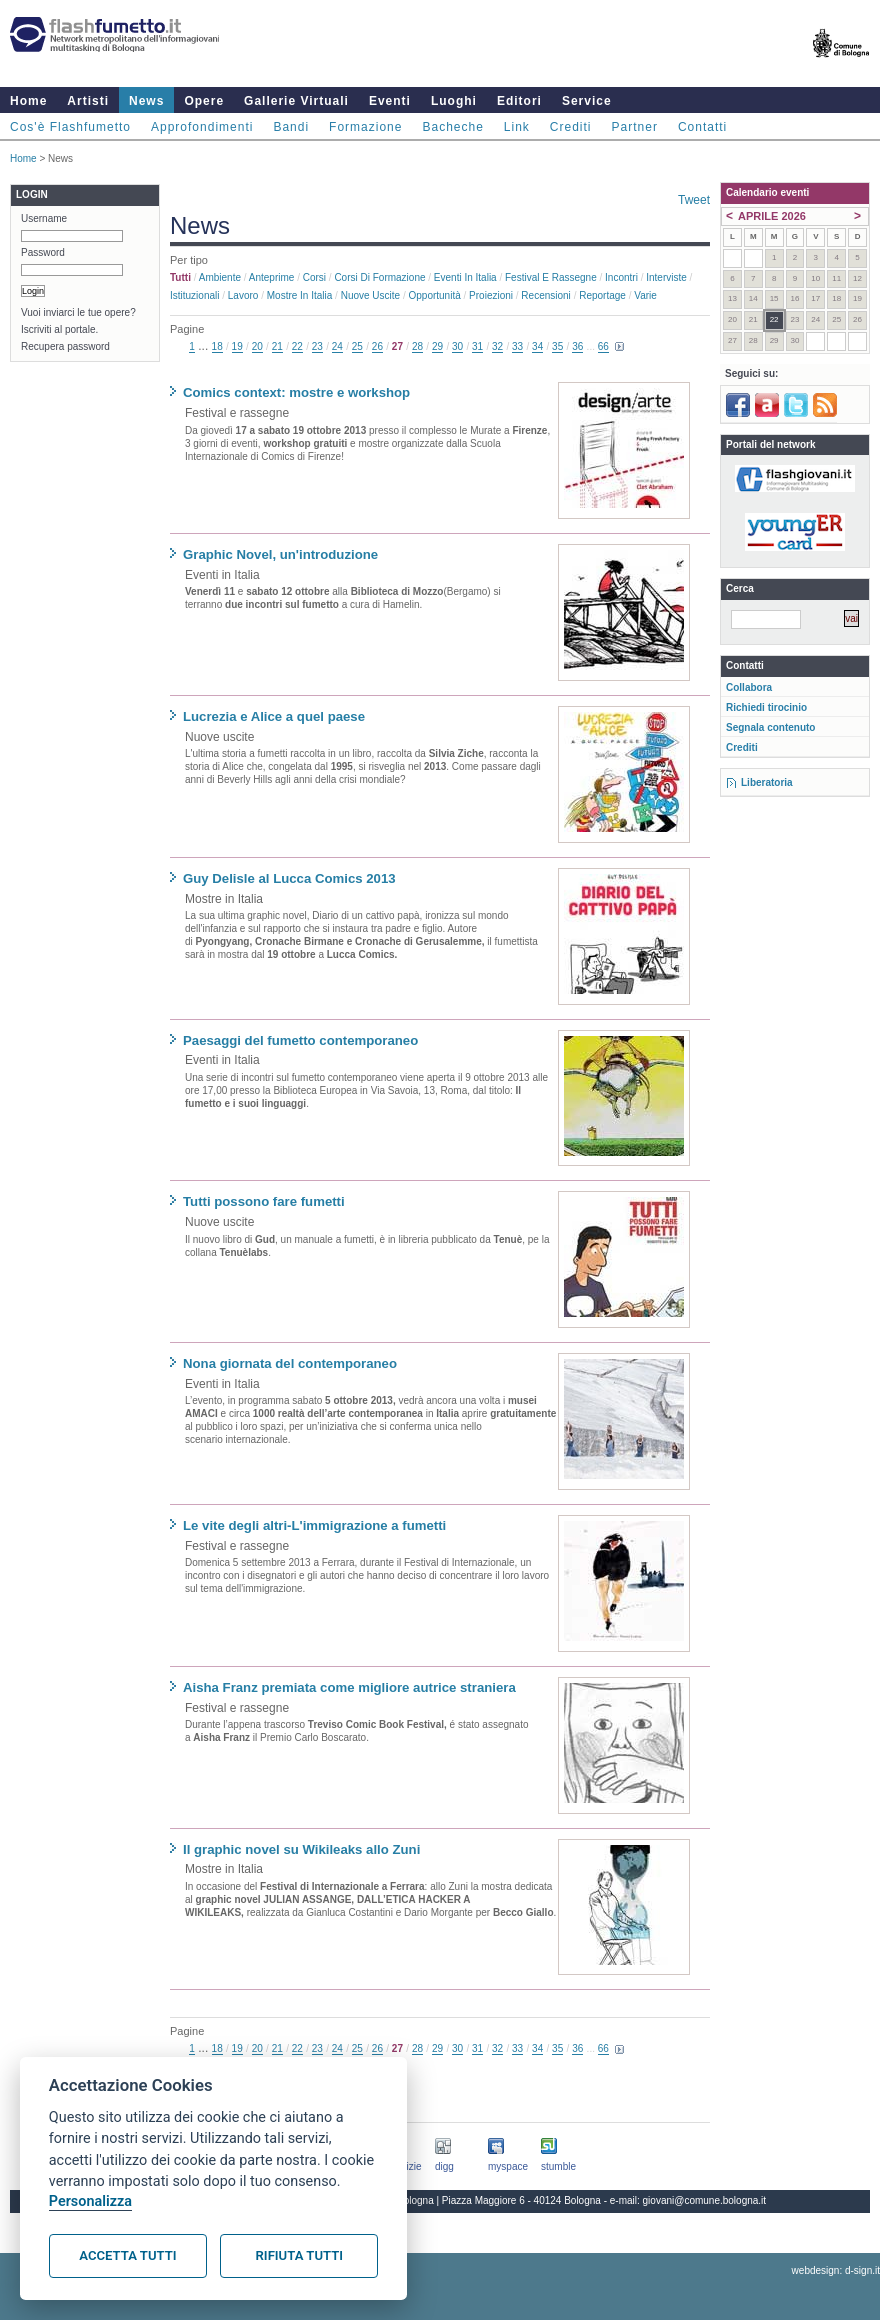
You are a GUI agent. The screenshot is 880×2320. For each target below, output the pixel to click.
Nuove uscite (370, 295)
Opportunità (434, 295)
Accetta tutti (127, 2255)
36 (577, 346)
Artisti (88, 101)
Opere (204, 101)
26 (377, 346)
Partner (635, 127)
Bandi (291, 127)
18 (217, 346)
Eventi (390, 101)
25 (357, 346)
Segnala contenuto (770, 727)
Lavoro (243, 295)
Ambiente (220, 277)
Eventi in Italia (465, 277)
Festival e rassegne (551, 277)
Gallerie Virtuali (296, 101)
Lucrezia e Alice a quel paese (274, 716)
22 (297, 346)
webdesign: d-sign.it (836, 2270)
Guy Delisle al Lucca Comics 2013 (289, 878)
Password (43, 252)
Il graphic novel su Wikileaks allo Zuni (301, 1849)
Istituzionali (194, 295)
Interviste (666, 277)
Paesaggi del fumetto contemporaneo (300, 1040)
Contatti (702, 127)
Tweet (694, 200)
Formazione (365, 127)
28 (417, 346)
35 (557, 346)
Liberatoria (767, 782)
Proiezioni (491, 295)
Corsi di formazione (379, 277)
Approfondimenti (202, 127)
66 (603, 346)
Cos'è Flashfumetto (70, 127)
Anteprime (272, 277)
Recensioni (545, 295)
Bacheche (452, 127)
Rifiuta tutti (299, 2255)
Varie (645, 295)
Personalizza (90, 2201)
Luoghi (454, 101)
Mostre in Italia (300, 295)
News (146, 101)
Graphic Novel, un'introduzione (280, 554)
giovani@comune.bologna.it (705, 2200)
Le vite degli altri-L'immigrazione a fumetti (314, 1525)
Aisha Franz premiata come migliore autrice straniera (349, 1687)
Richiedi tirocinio (766, 707)
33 (517, 346)
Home (28, 101)
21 (277, 346)
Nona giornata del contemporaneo (290, 1363)
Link (517, 127)
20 (257, 346)
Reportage (602, 295)
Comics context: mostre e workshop (296, 392)
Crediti (571, 127)
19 (237, 346)
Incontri (621, 277)
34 (537, 346)
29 (437, 346)
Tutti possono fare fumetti (264, 1201)
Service (587, 101)
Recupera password (65, 346)
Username (44, 218)
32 (497, 346)
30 (457, 346)
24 (337, 346)
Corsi (314, 277)
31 (477, 346)
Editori (519, 101)
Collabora (749, 687)
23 (317, 346)
